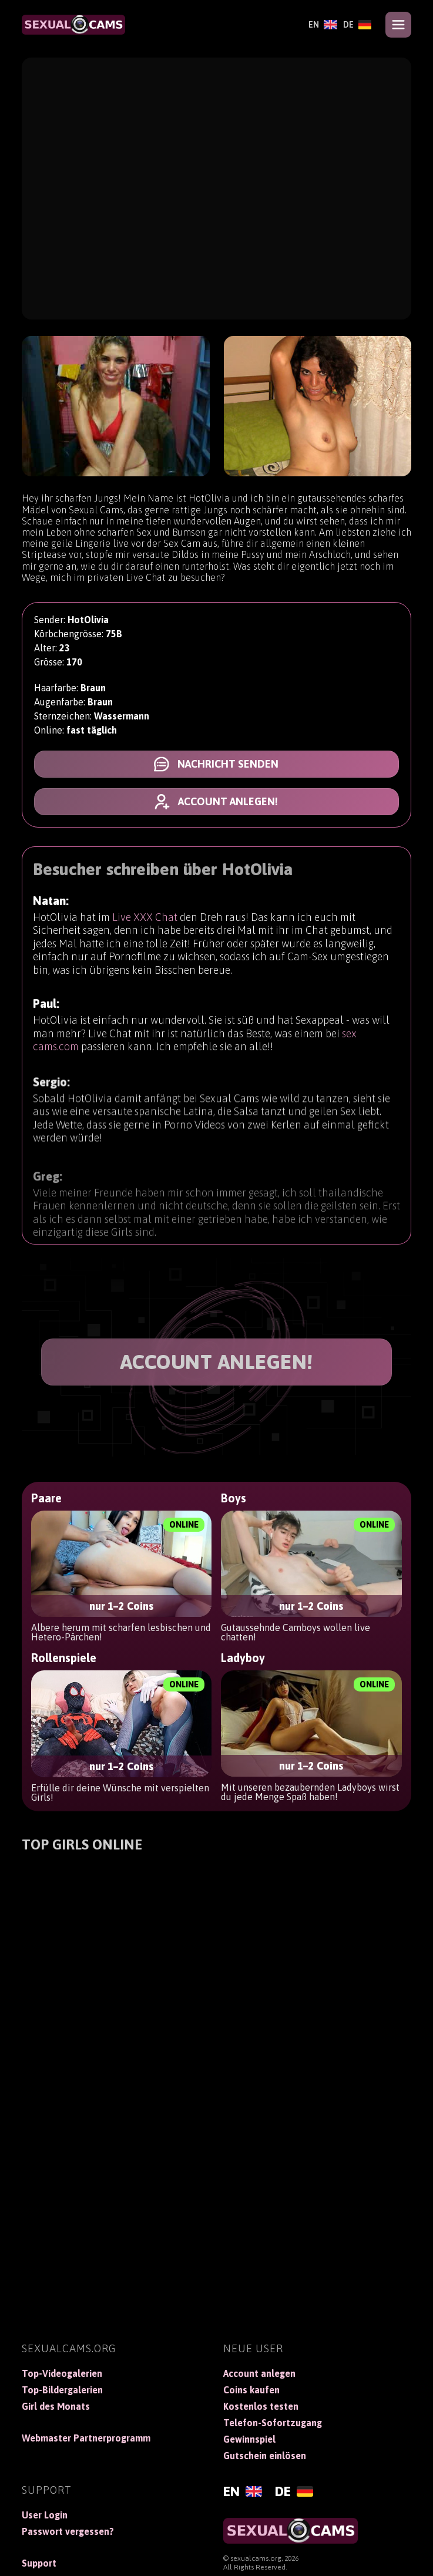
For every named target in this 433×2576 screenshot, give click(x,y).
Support (39, 2563)
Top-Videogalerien (62, 2373)
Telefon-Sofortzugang (272, 2422)
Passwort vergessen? (68, 2531)
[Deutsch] (357, 24)
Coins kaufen (251, 2389)
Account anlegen (259, 2373)
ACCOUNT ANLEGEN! (216, 1361)
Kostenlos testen (260, 2406)
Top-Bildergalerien (62, 2389)
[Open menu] (398, 25)
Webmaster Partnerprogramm (86, 2438)
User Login (45, 2515)
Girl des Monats (56, 2406)
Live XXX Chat (144, 930)
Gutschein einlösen (264, 2455)
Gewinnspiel (249, 2439)
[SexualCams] (73, 25)
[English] (322, 24)
